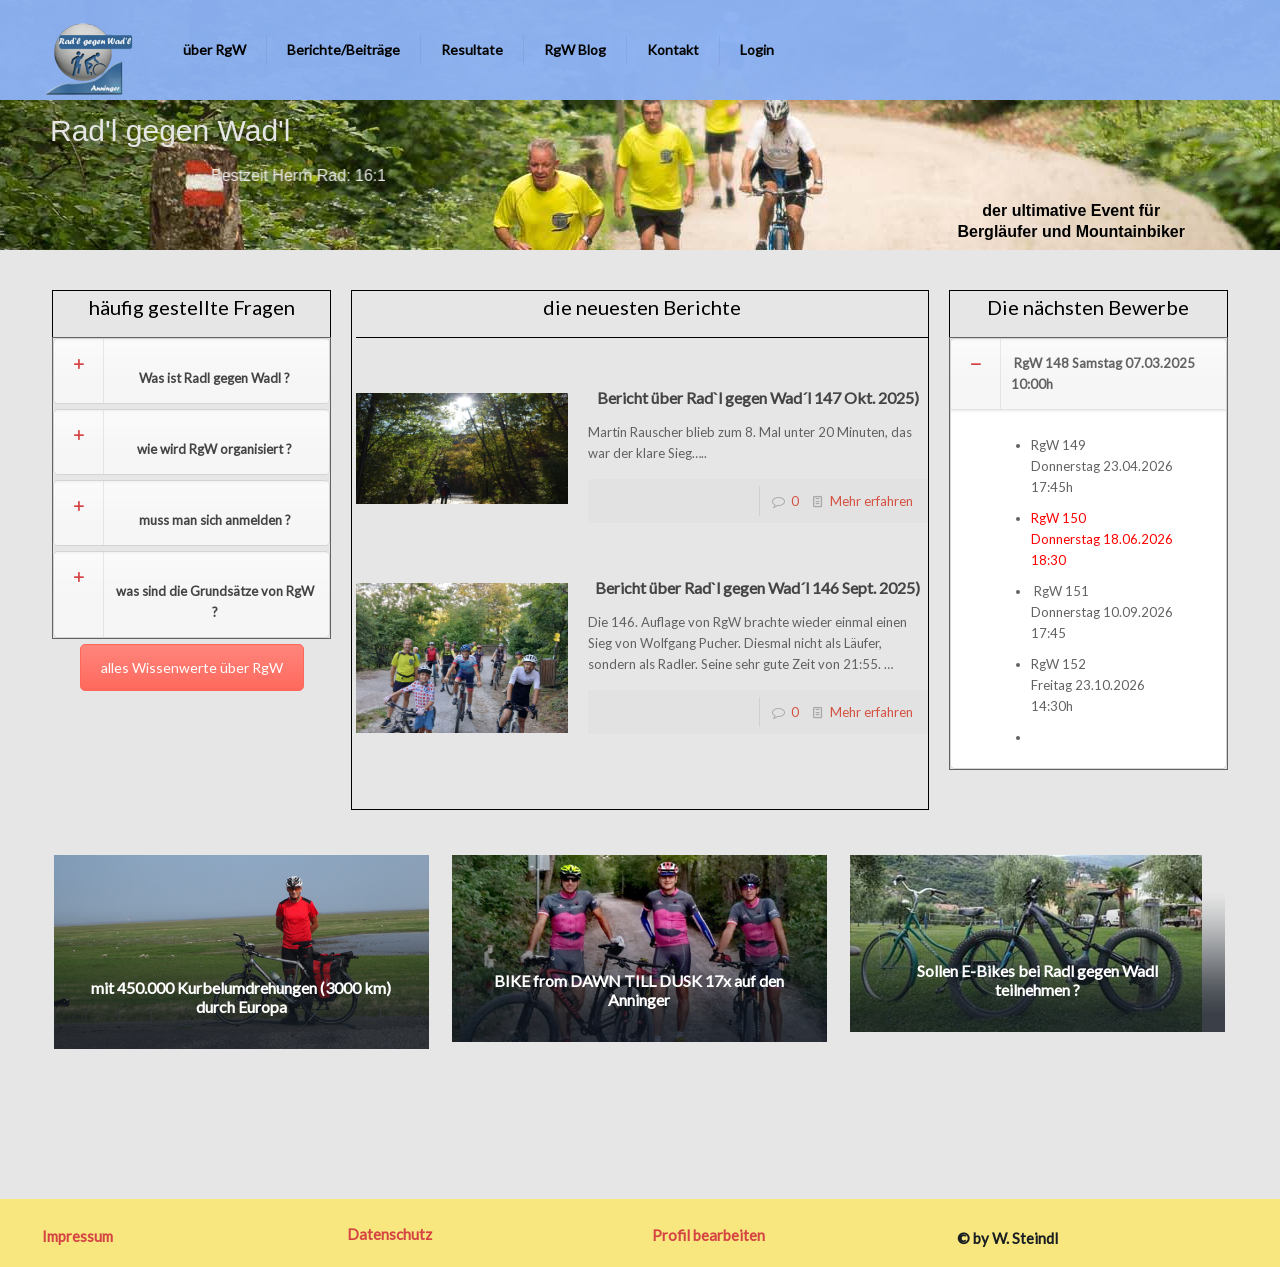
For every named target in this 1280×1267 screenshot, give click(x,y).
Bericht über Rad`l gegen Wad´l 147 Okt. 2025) (758, 397)
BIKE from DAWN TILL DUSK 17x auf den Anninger (639, 990)
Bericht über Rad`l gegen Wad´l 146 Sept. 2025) (757, 587)
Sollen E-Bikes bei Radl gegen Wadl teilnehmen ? (1037, 980)
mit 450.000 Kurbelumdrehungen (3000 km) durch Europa (241, 997)
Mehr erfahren (871, 501)
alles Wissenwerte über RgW (192, 667)
